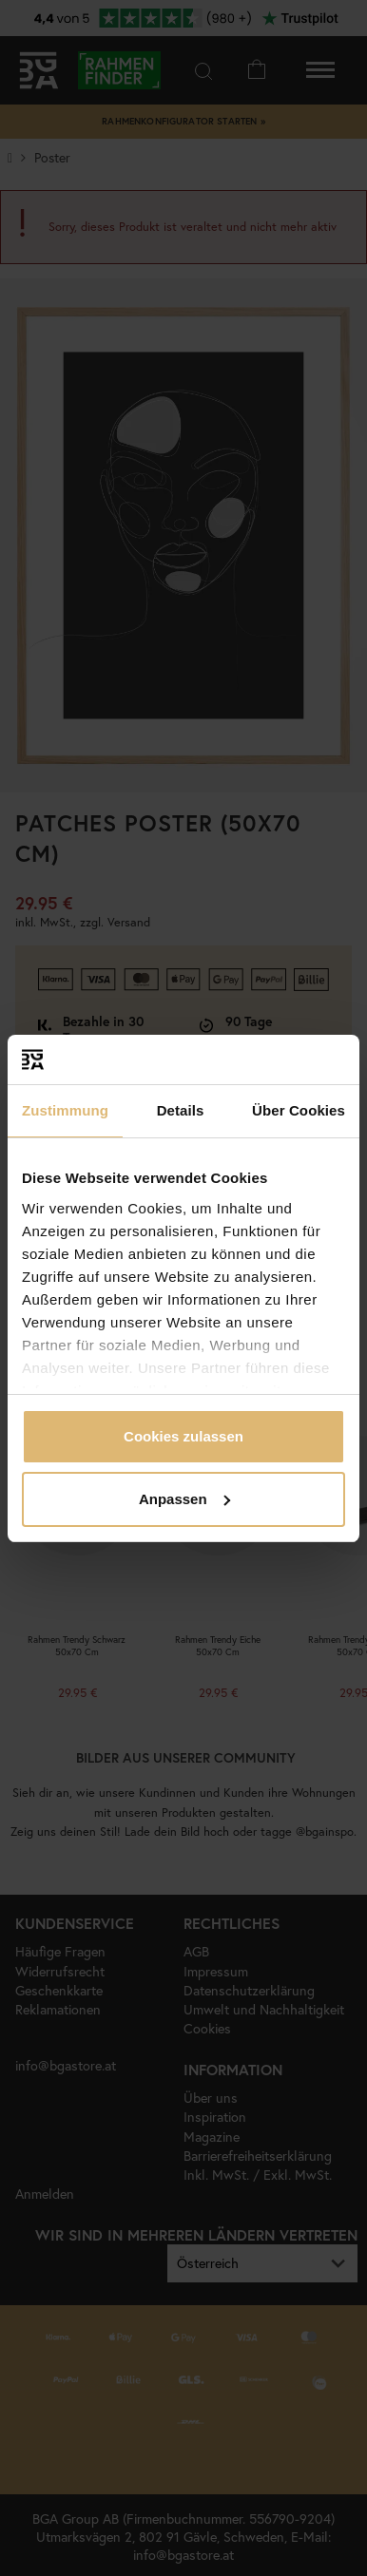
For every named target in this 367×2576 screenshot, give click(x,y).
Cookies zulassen (183, 1436)
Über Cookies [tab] (298, 1110)
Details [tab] (180, 1110)
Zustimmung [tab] (65, 1110)
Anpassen (184, 1499)
